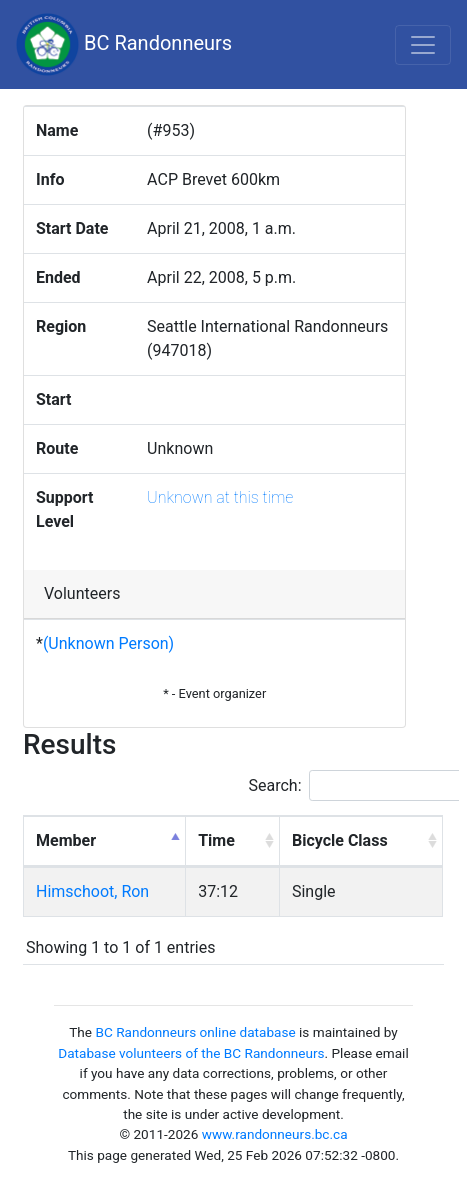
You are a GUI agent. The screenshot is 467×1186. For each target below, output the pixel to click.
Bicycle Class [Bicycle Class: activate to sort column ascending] (340, 840)
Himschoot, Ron (92, 891)
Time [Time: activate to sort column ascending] (216, 840)
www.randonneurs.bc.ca (275, 1134)
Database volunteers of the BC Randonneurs (191, 1053)
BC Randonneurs (124, 44)
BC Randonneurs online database (195, 1032)
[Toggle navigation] (423, 45)
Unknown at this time (220, 497)
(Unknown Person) (108, 643)
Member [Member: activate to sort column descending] (66, 840)
